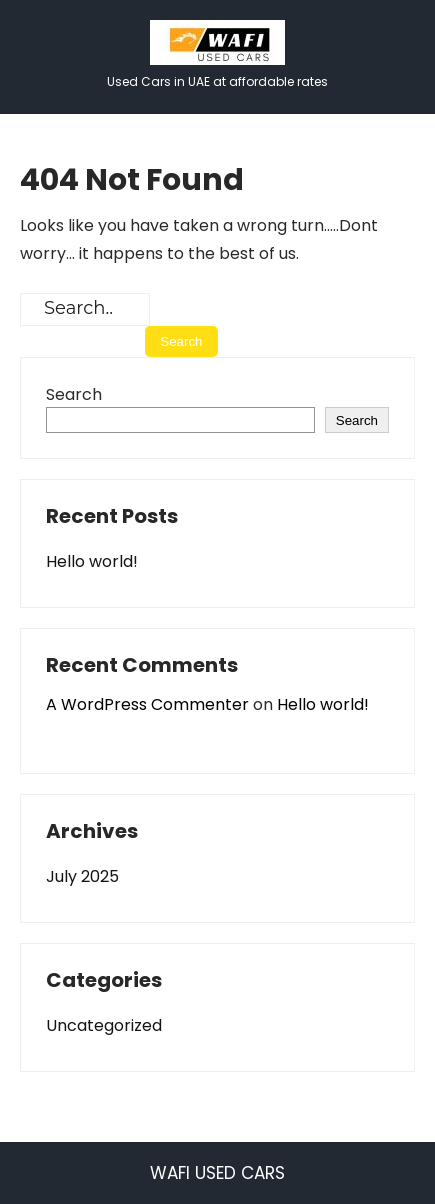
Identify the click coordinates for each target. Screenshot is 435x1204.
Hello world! (92, 561)
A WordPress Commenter (147, 704)
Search (74, 394)
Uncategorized (104, 1025)
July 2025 (82, 876)
